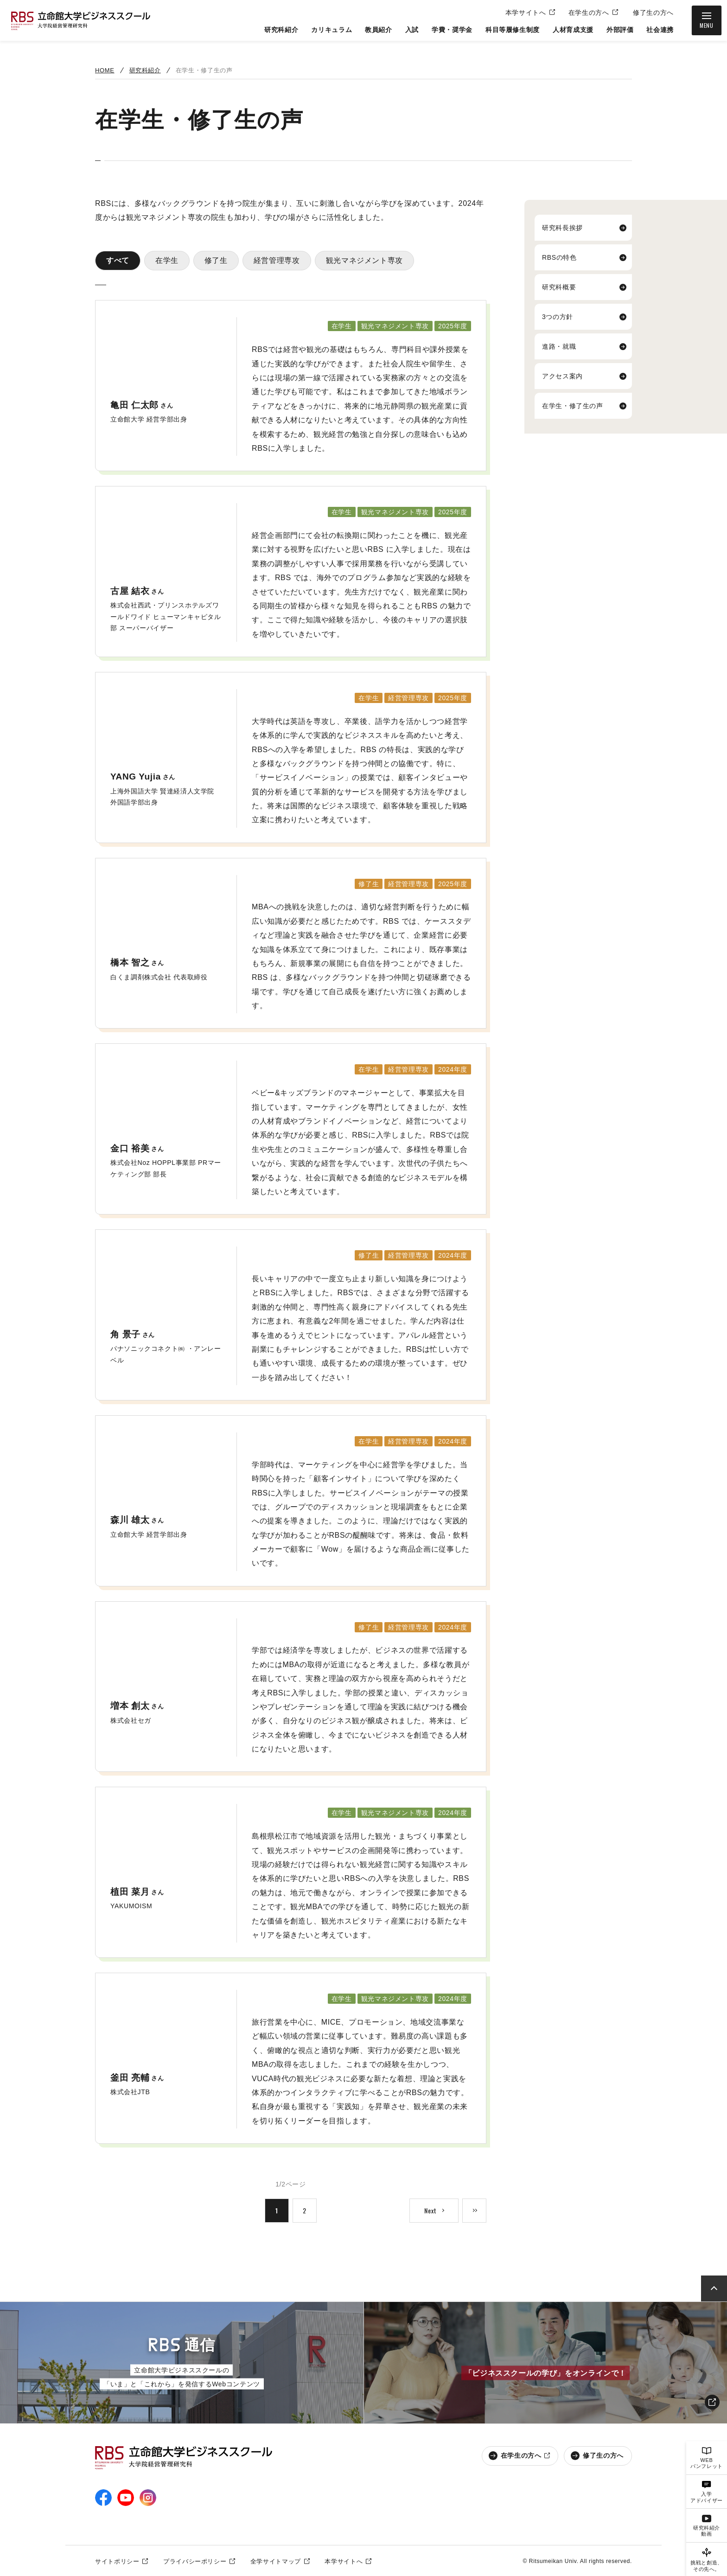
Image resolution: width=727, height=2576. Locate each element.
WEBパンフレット (706, 2463)
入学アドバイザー (706, 2497)
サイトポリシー (117, 2561)
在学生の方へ (588, 12)
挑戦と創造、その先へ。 (706, 2566)
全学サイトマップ (275, 2561)
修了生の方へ (653, 12)
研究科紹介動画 (706, 2531)
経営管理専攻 (277, 260)
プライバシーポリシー (194, 2561)
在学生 (167, 260)
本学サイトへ (525, 12)
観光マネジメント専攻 (364, 260)
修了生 (216, 260)
